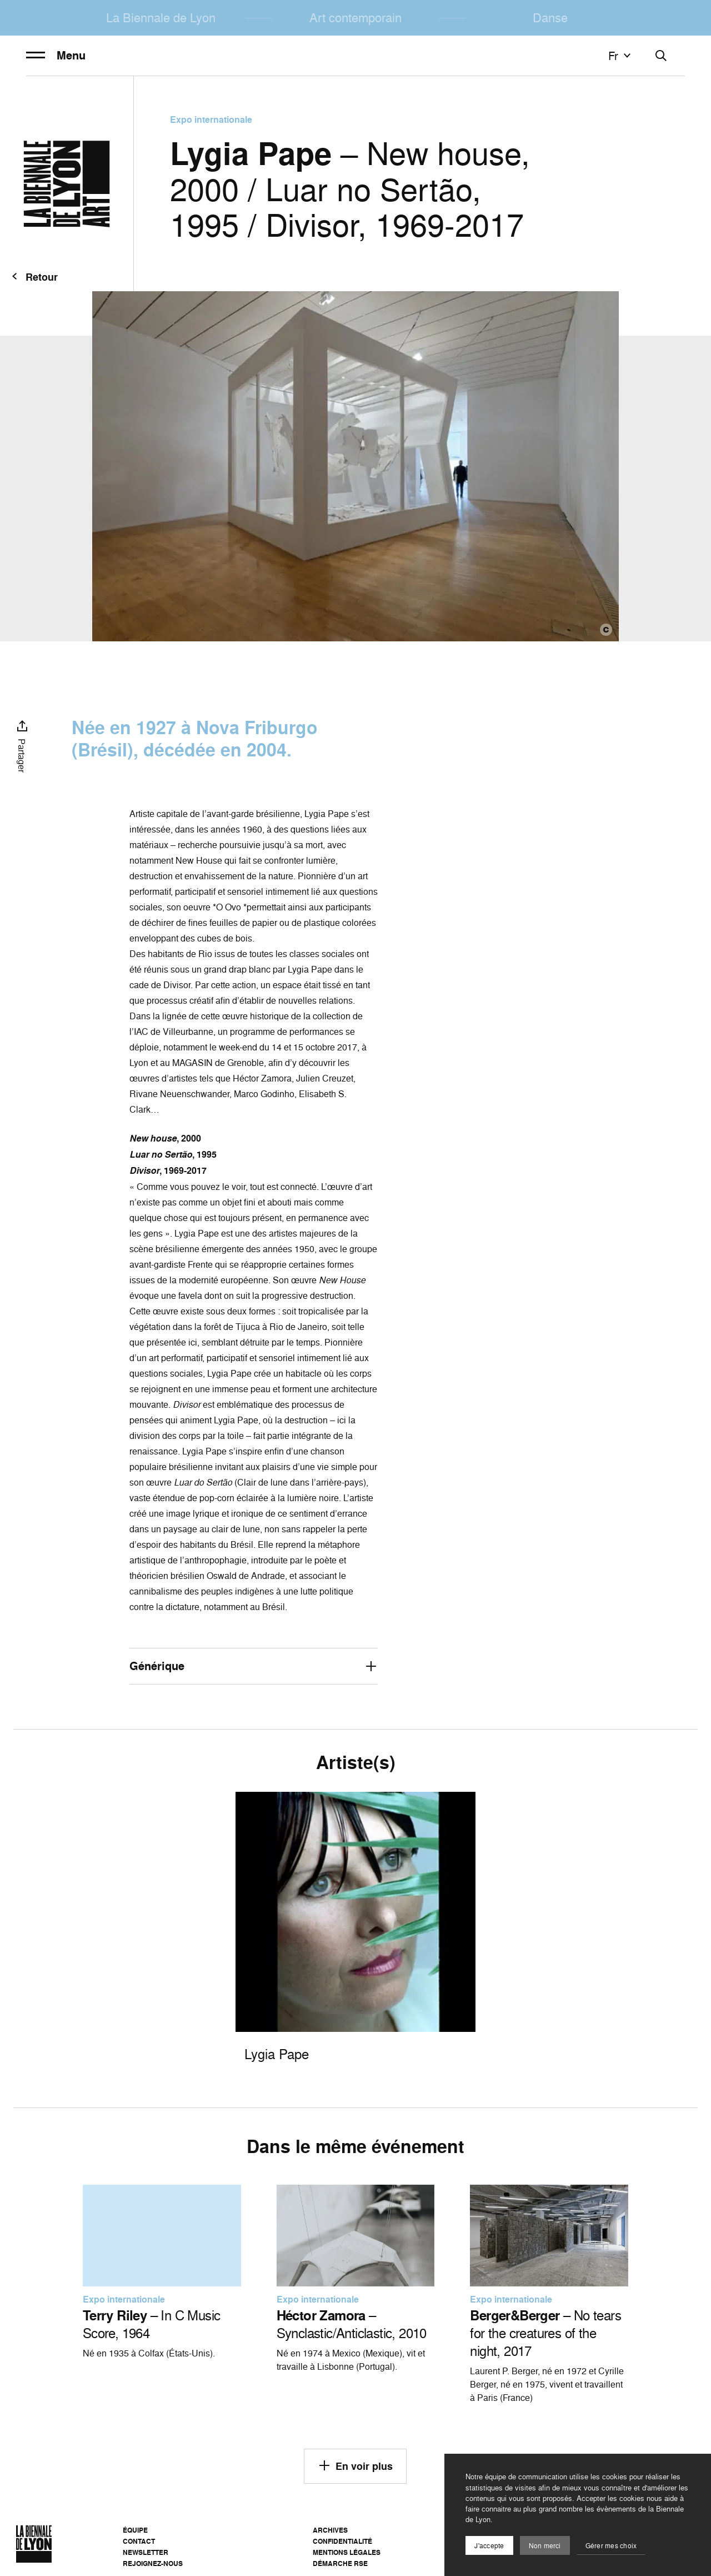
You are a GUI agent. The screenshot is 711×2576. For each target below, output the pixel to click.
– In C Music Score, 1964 (152, 2324)
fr (621, 55)
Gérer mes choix (611, 2545)
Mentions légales (346, 2552)
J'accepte (489, 2545)
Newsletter (145, 2552)
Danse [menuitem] (550, 17)
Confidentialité (342, 2541)
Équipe (135, 2530)
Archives (330, 2530)
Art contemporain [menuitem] (355, 17)
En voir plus (355, 2465)
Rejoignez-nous (153, 2563)
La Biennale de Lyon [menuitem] (161, 17)
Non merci (545, 2545)
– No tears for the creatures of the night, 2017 (545, 2333)
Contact (139, 2541)
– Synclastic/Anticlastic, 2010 (352, 2324)
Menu (56, 55)
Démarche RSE (340, 2563)
